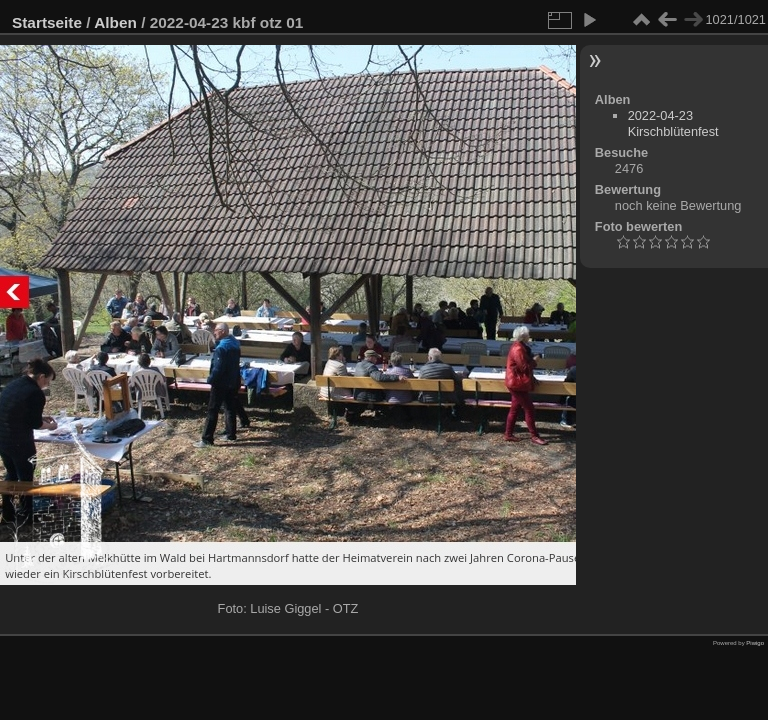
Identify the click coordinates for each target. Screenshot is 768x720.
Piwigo (755, 643)
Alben (115, 22)
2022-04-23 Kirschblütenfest (673, 123)
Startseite (47, 22)
